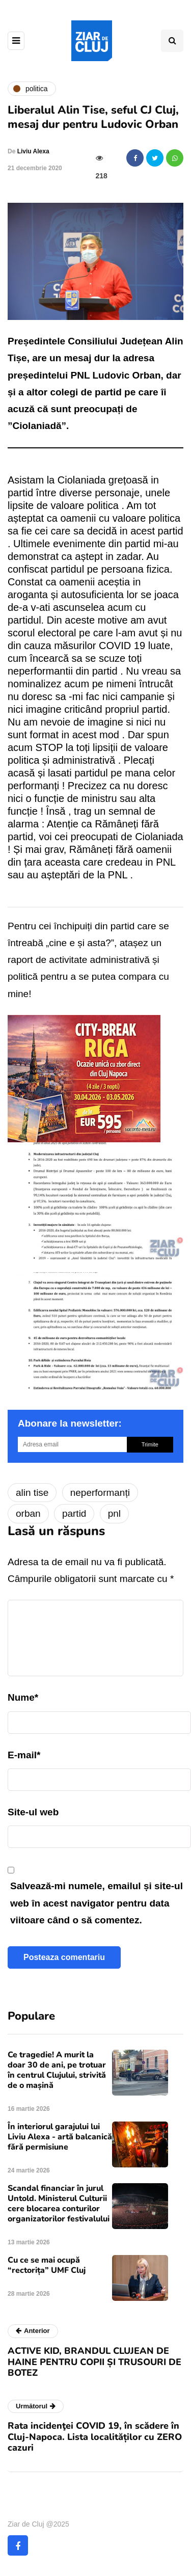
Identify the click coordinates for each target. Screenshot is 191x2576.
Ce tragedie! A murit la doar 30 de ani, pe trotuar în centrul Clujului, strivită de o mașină (57, 2070)
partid (74, 1513)
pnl (114, 1513)
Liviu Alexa (33, 151)
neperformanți (100, 1492)
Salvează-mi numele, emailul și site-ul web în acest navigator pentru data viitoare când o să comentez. (96, 1903)
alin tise (32, 1492)
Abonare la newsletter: (70, 1423)
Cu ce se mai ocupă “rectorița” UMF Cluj (47, 2265)
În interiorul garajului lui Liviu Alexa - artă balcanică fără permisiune (60, 2137)
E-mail (24, 1755)
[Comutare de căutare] (172, 41)
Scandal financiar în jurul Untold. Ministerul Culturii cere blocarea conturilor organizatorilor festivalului (59, 2203)
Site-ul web (33, 1812)
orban (28, 1513)
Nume (23, 1697)
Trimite (150, 1444)
